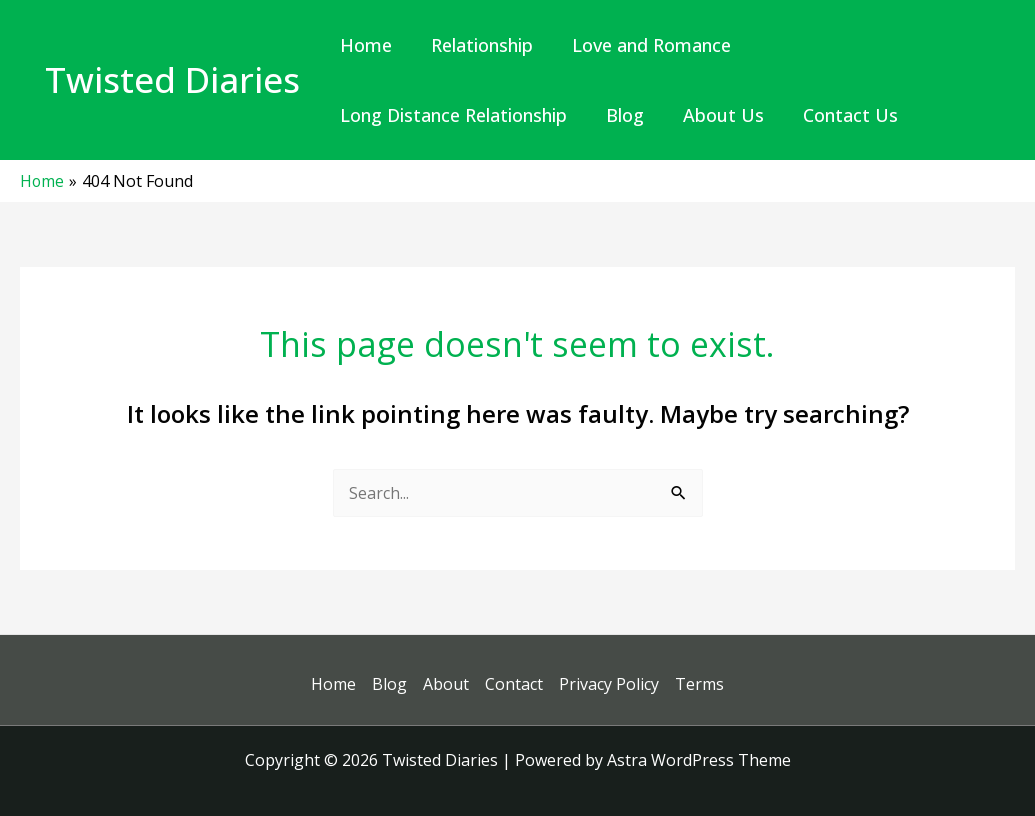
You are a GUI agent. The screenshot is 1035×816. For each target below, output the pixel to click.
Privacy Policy (609, 684)
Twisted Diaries (172, 79)
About (446, 684)
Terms (699, 684)
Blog (389, 684)
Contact (514, 684)
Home (333, 684)
